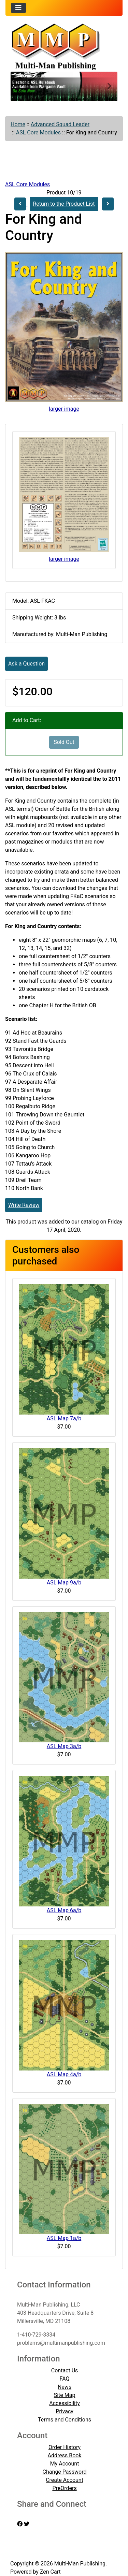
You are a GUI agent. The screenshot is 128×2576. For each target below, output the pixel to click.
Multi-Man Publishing (79, 2563)
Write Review (23, 1205)
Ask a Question (26, 663)
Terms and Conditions (64, 2419)
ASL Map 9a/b (64, 1582)
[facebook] (20, 2524)
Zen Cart (50, 2571)
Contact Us (64, 2370)
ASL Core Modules (38, 132)
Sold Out (64, 742)
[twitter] (26, 2524)
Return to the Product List (64, 204)
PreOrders (64, 2488)
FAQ (65, 2378)
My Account (64, 2463)
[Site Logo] (64, 46)
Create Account (64, 2480)
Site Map (64, 2395)
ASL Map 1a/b (64, 2238)
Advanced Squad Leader (60, 124)
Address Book (65, 2455)
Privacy (64, 2411)
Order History (64, 2447)
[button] (19, 87)
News (64, 2387)
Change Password (65, 2472)
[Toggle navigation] (18, 8)
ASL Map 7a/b (64, 1418)
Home (18, 124)
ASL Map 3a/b (64, 1746)
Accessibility (64, 2403)
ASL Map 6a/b (64, 1910)
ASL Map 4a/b (64, 2074)
